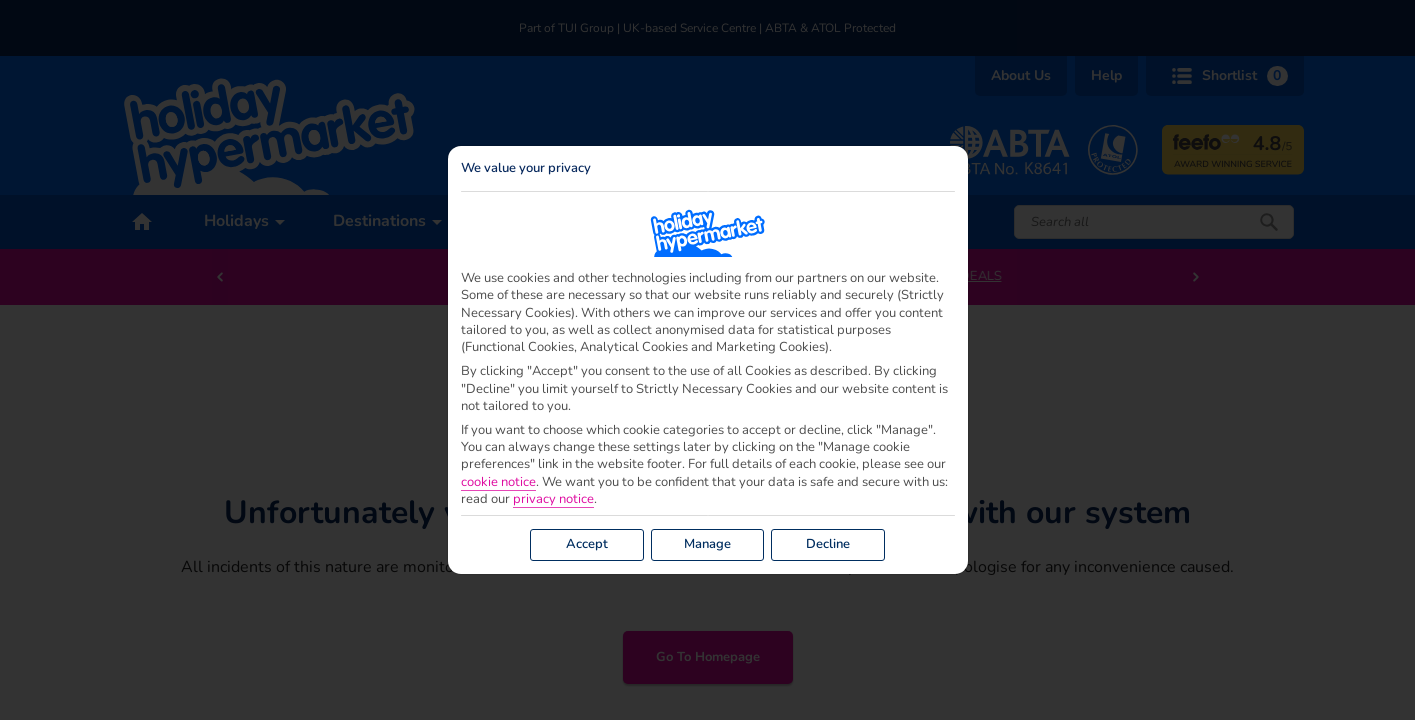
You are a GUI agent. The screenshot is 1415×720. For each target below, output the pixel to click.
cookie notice (498, 482)
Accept (587, 544)
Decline (828, 544)
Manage (707, 544)
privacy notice (553, 499)
